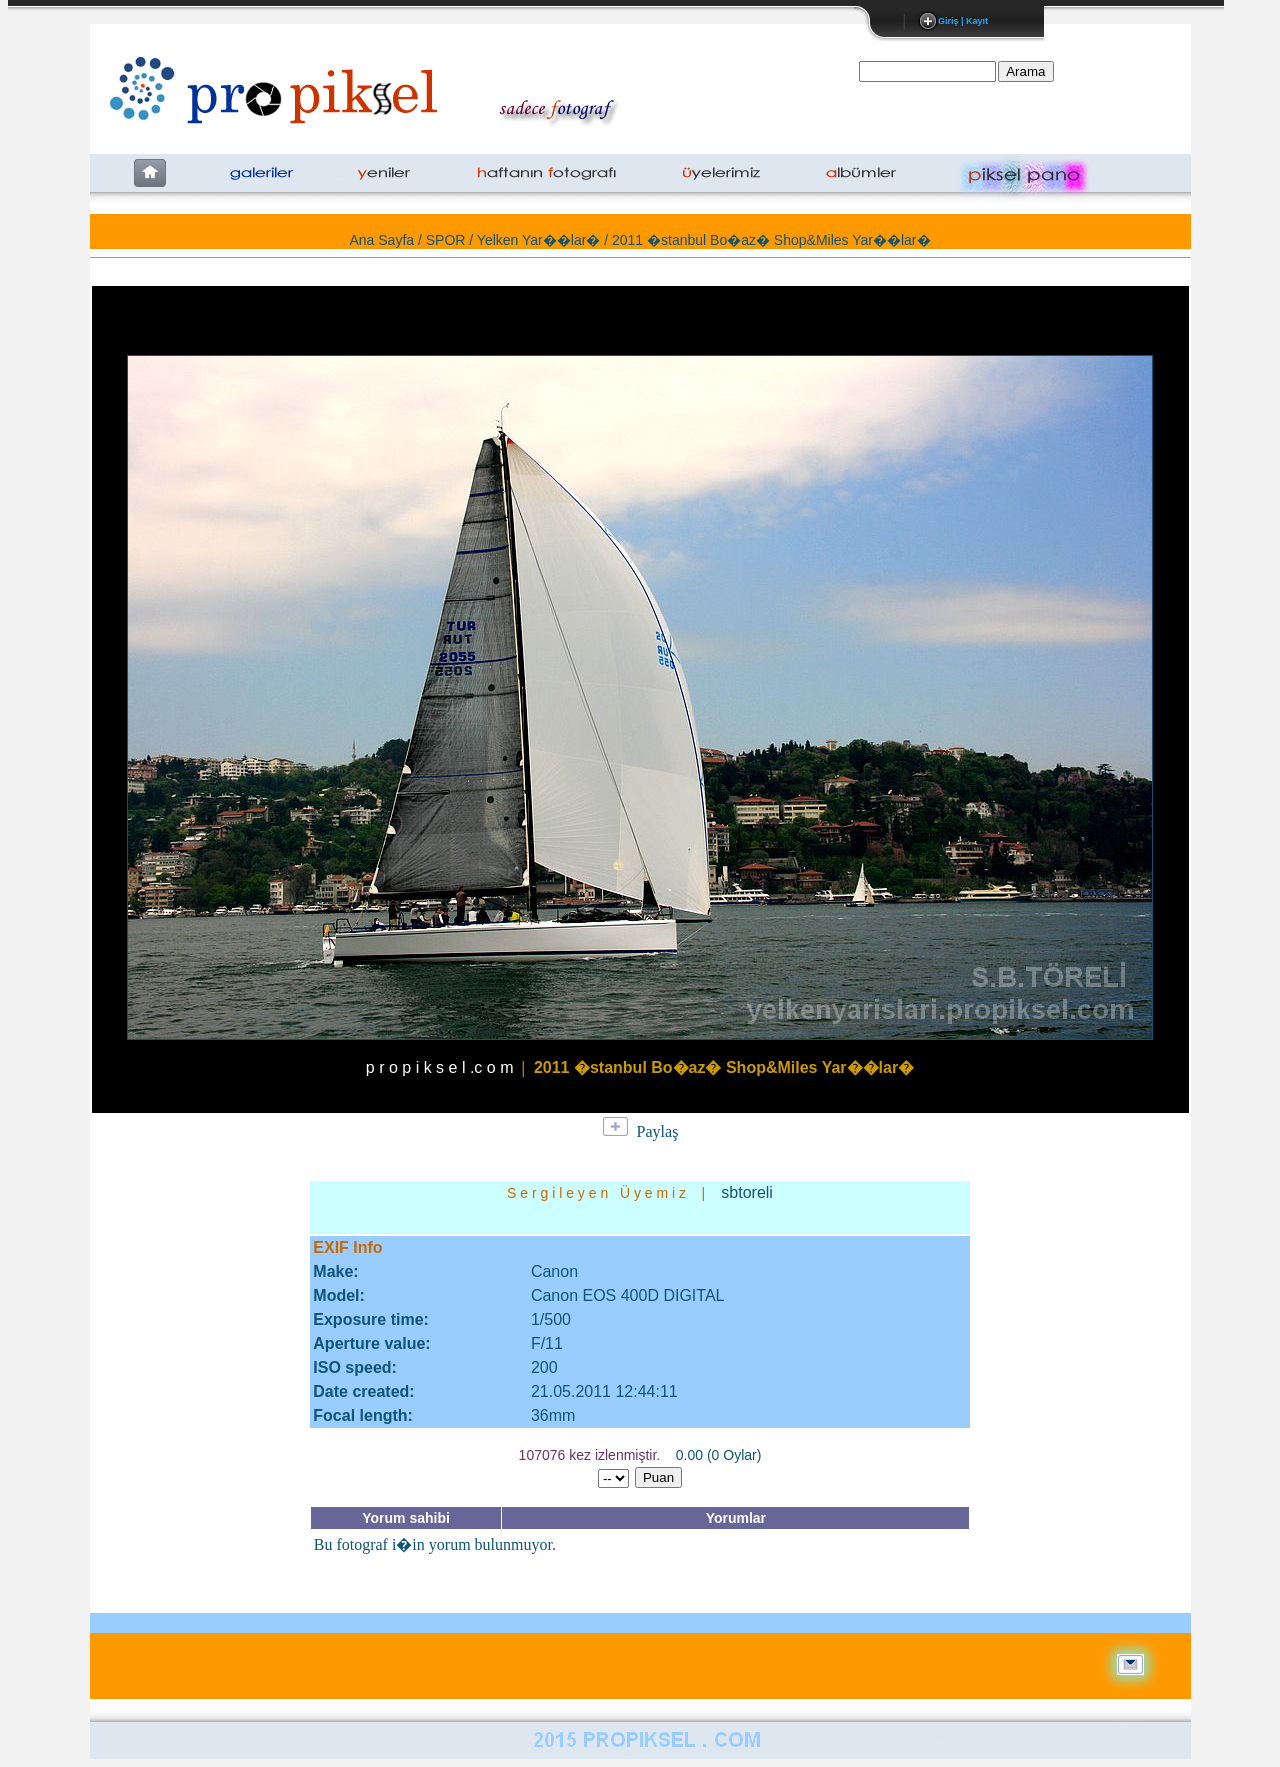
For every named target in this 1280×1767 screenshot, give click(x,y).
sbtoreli (747, 1192)
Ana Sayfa (381, 240)
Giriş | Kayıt (963, 21)
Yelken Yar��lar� (538, 240)
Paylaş (658, 1131)
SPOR (446, 240)
